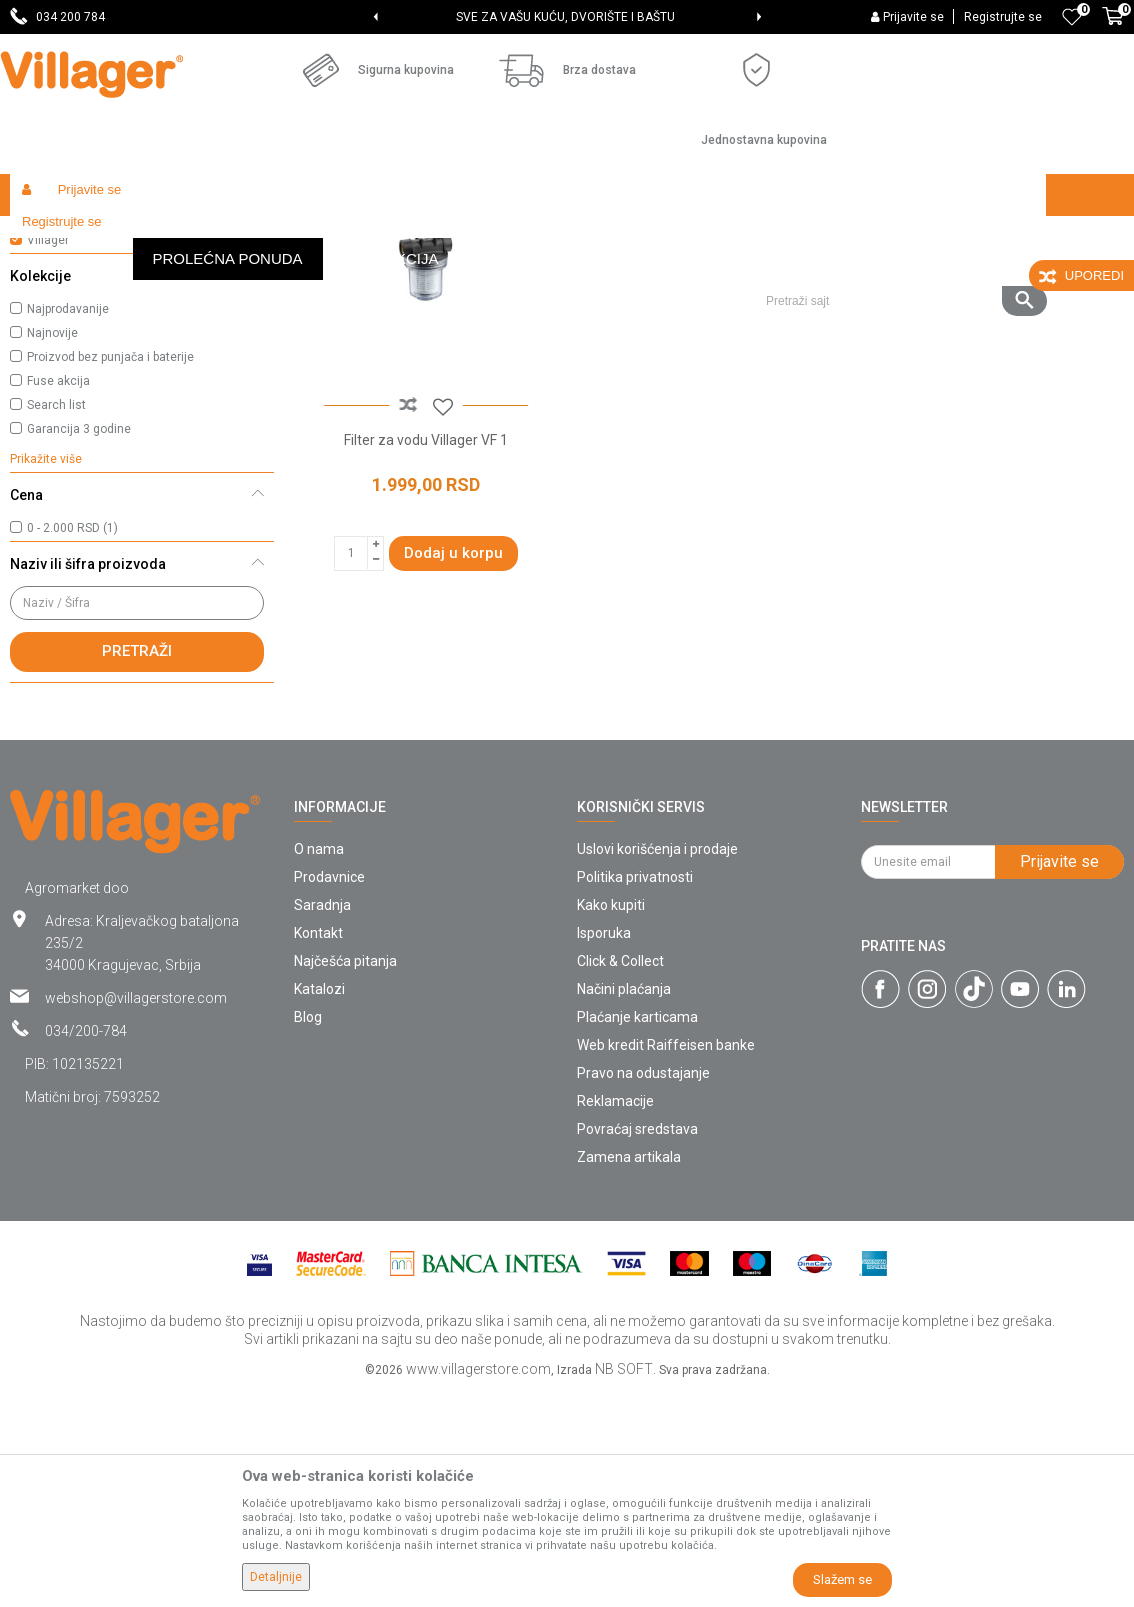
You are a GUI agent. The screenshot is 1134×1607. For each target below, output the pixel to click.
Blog (308, 1233)
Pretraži (137, 867)
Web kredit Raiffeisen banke (666, 1261)
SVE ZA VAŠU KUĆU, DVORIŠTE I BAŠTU (565, 17)
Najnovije (52, 549)
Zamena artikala (629, 1373)
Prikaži (858, 276)
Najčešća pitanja (345, 1177)
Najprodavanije (68, 525)
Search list (56, 621)
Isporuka (604, 1149)
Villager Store (48, 237)
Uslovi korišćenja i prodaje (657, 1065)
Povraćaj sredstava (637, 1345)
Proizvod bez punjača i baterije (110, 573)
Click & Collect (620, 1177)
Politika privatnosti (635, 1093)
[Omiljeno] (1072, 17)
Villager (48, 456)
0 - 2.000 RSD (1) (72, 744)
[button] (898, 237)
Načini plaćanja (624, 1205)
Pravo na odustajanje (643, 1289)
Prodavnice (329, 1093)
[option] (567, 17)
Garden (192, 237)
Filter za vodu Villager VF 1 (425, 653)
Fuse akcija (58, 597)
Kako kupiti (611, 1121)
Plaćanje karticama (637, 1233)
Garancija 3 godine (79, 645)
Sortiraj (664, 276)
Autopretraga (570, 276)
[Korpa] (1113, 27)
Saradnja (322, 1121)
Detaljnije (276, 1577)
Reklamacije (615, 1317)
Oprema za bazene (83, 325)
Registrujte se (1003, 17)
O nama (319, 1065)
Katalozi (319, 1205)
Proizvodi (129, 237)
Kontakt (318, 1149)
